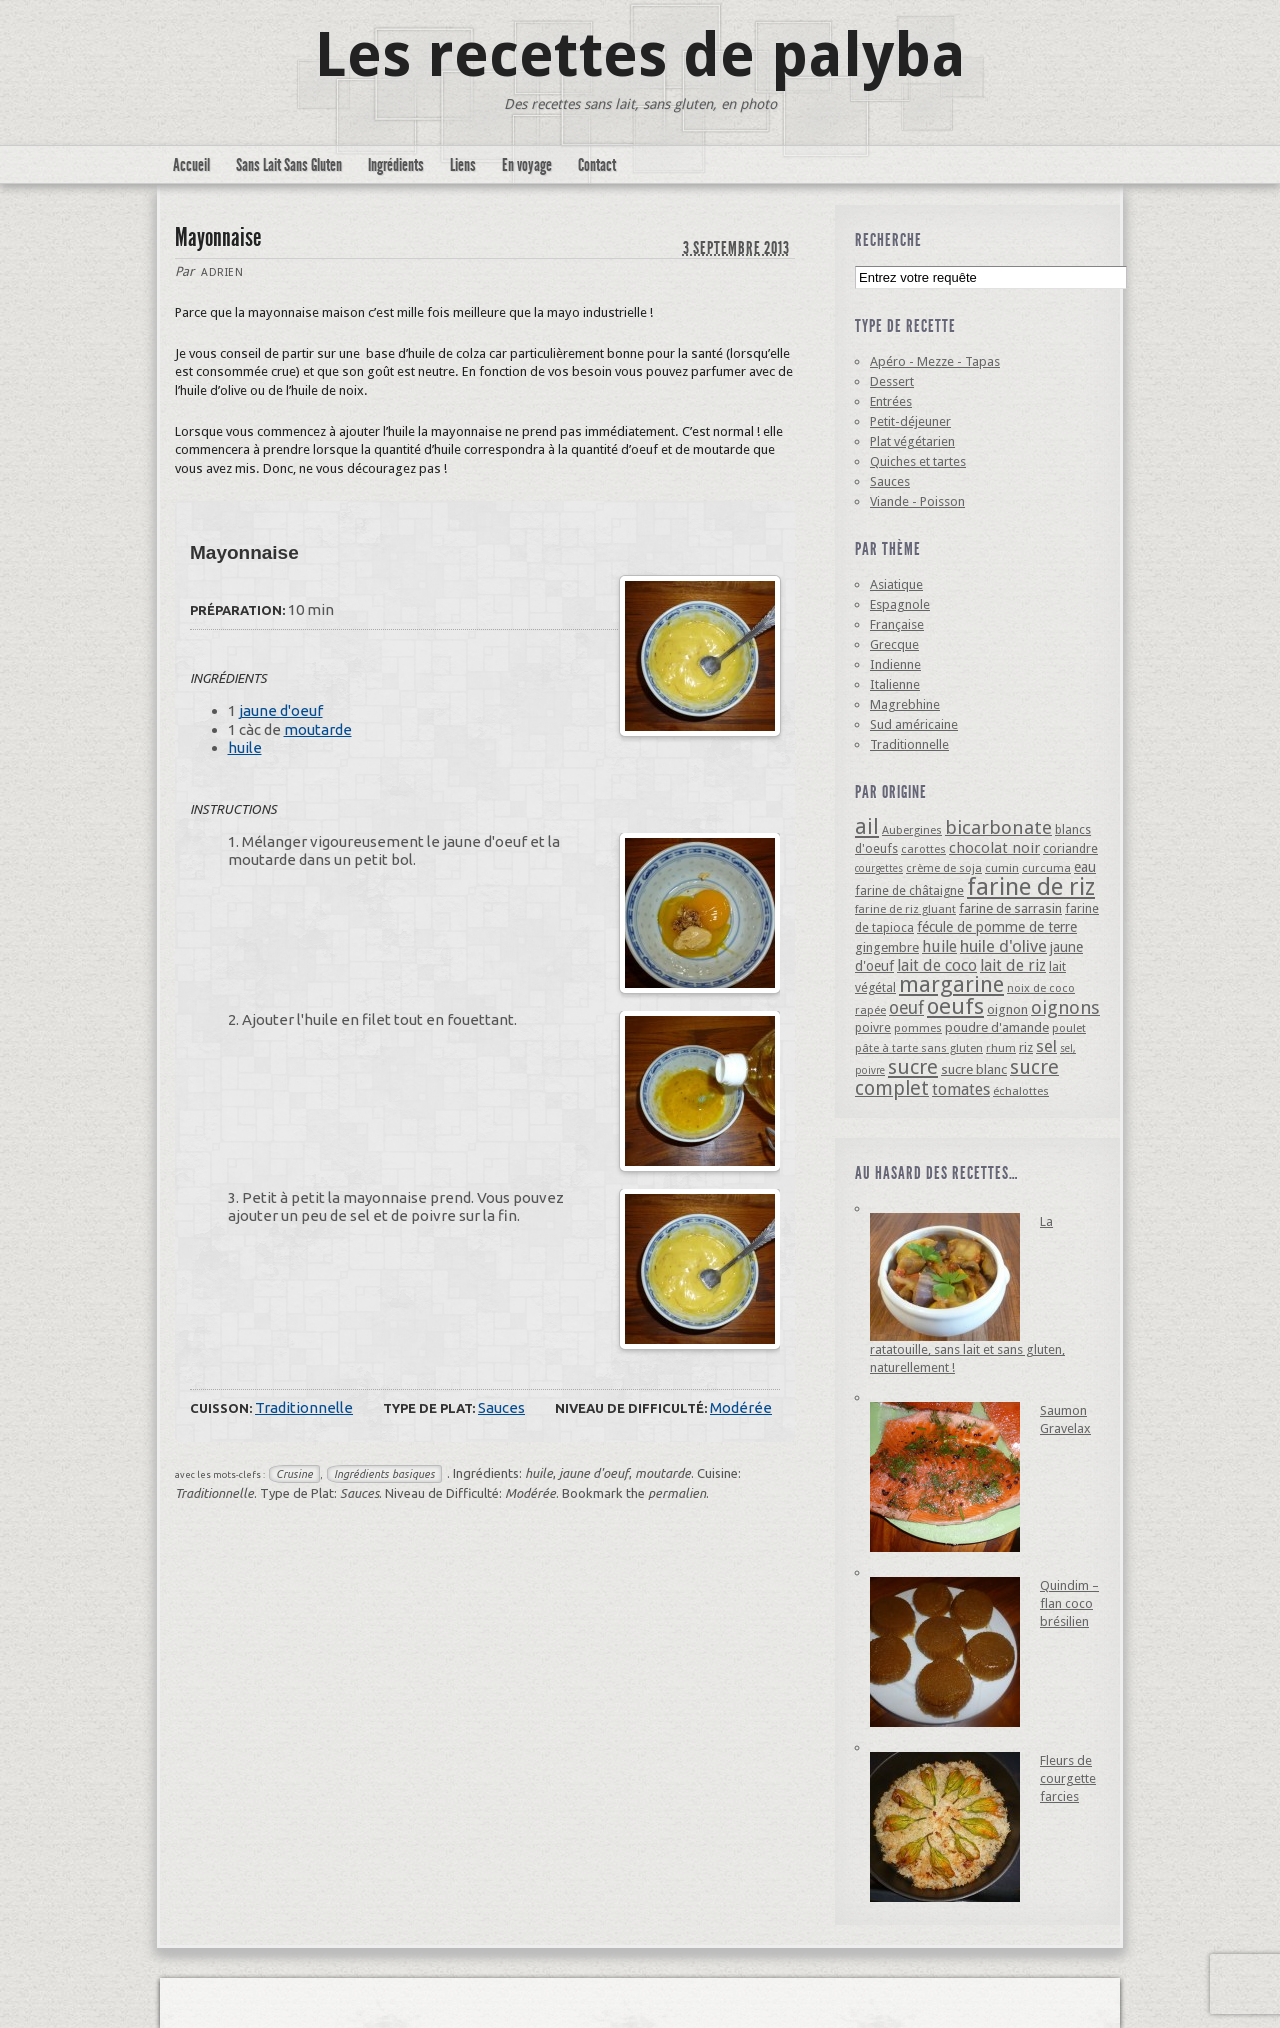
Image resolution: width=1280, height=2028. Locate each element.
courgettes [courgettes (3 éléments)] (879, 868)
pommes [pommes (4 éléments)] (918, 1028)
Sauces (501, 1407)
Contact (597, 165)
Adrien (222, 272)
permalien (677, 1493)
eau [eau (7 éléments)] (1085, 867)
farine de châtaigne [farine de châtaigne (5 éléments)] (909, 890)
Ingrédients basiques (384, 1474)
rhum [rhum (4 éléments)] (1001, 1048)
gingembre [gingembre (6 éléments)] (887, 947)
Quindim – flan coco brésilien (1069, 1603)
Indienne (895, 664)
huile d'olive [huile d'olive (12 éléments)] (1003, 946)
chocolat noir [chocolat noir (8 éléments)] (994, 848)
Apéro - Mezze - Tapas (935, 361)
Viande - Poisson (917, 501)
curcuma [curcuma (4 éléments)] (1046, 868)
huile (245, 747)
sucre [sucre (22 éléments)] (913, 1067)
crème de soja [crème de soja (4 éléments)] (944, 868)
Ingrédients (396, 165)
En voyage (527, 165)
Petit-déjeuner (910, 421)
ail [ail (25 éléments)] (867, 826)
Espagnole (900, 604)
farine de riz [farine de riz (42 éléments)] (1031, 887)
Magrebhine (905, 704)
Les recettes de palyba (640, 55)
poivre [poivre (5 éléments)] (873, 1027)
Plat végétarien (912, 441)
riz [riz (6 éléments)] (1026, 1047)
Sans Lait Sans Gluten (289, 165)
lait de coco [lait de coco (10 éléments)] (937, 965)
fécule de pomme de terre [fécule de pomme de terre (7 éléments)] (997, 927)
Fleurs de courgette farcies (1068, 1778)
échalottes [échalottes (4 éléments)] (1021, 1091)
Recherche (888, 240)
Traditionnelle (304, 1407)
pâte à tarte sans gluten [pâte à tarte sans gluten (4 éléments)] (919, 1048)
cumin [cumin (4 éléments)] (1002, 868)
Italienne (895, 684)
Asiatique (896, 584)
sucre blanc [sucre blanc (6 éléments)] (974, 1069)
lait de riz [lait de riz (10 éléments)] (1013, 965)
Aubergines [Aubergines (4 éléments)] (912, 830)
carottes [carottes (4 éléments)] (923, 849)
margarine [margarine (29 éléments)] (951, 984)
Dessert (892, 381)
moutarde (318, 729)
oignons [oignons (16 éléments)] (1065, 1007)
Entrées (891, 401)
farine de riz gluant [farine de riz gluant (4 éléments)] (905, 909)
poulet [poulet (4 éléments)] (1069, 1028)
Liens (463, 165)
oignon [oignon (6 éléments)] (1007, 1009)
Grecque (894, 644)
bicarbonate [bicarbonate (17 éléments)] (998, 827)
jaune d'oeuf (281, 710)
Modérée (741, 1407)
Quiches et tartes (918, 461)
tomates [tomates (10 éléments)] (961, 1089)
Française (897, 624)
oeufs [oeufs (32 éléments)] (955, 1006)
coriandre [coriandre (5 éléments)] (1070, 848)
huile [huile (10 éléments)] (939, 946)
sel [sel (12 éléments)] (1046, 1046)
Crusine (294, 1474)
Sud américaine (914, 724)
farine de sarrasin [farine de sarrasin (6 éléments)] (1010, 908)
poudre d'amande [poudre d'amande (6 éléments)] (997, 1027)
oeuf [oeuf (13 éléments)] (906, 1008)
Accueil (191, 165)
